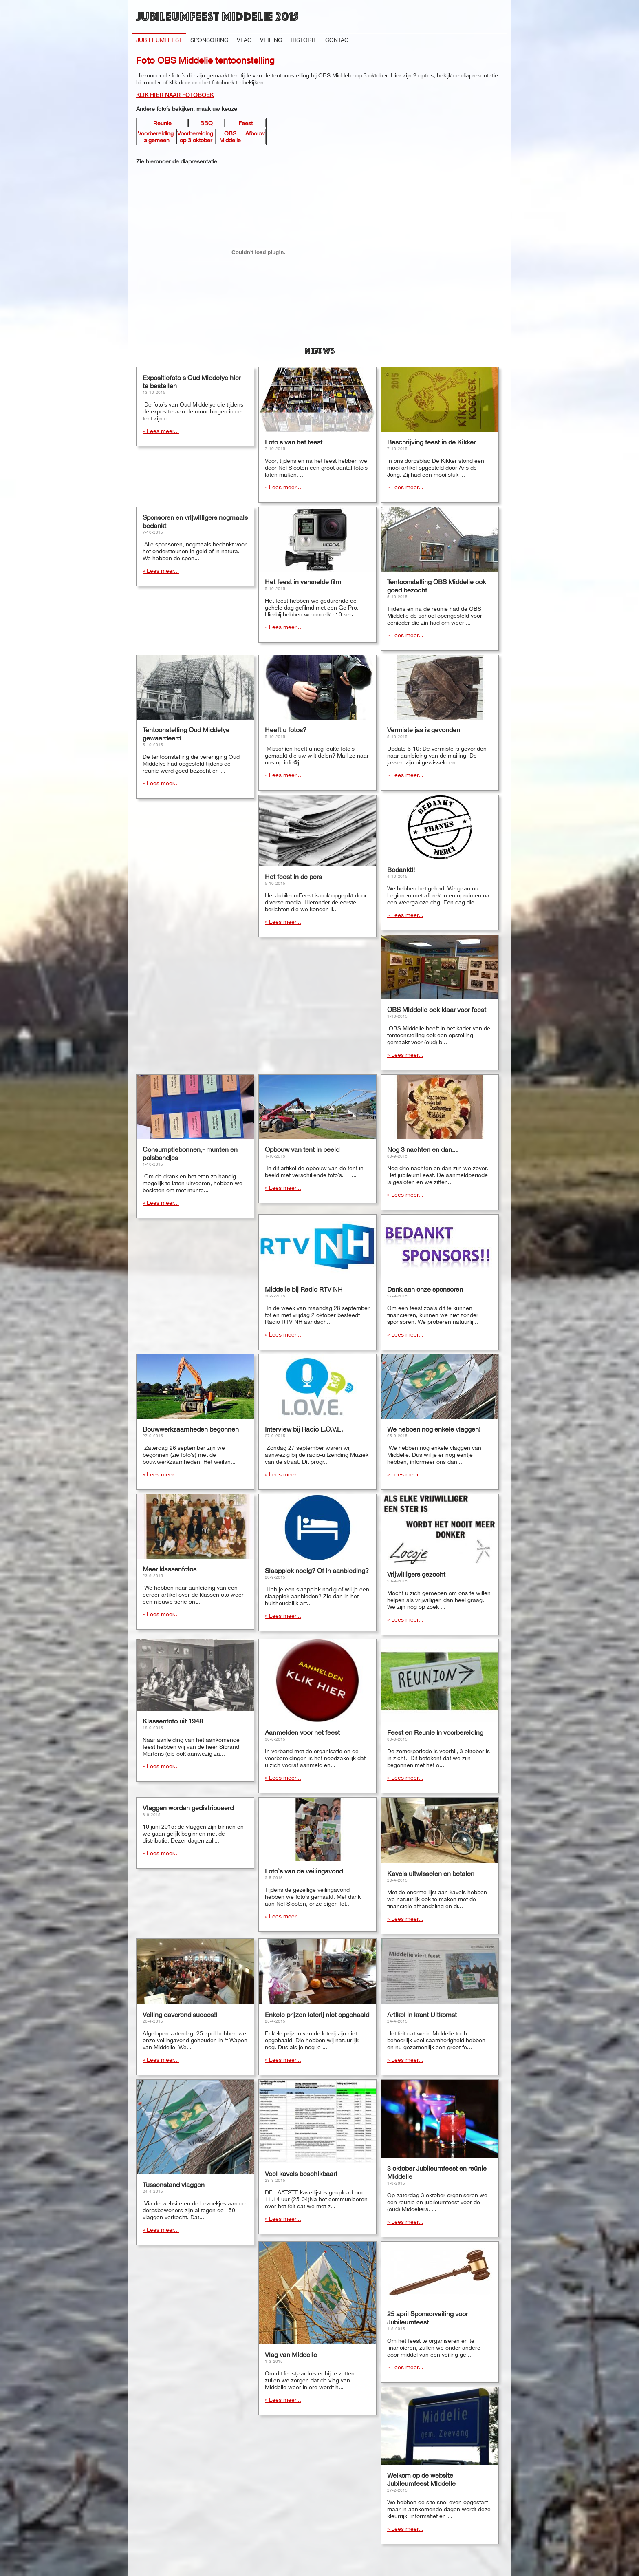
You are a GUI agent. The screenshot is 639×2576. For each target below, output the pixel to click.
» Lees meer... (161, 430)
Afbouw (255, 133)
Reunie (162, 122)
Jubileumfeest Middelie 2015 (217, 16)
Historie (304, 39)
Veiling (271, 39)
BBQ (206, 122)
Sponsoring (209, 39)
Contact (338, 39)
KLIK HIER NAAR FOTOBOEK (175, 94)
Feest (245, 122)
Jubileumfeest (159, 39)
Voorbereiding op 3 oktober (196, 137)
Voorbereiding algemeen (156, 137)
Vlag (244, 39)
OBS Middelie (230, 137)
